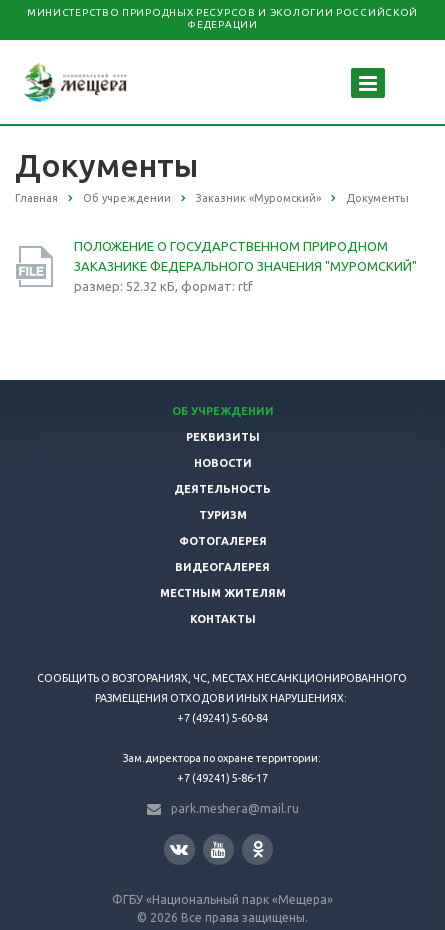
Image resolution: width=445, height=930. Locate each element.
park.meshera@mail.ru (235, 808)
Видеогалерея (222, 567)
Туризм (223, 515)
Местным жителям (223, 593)
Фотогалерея (223, 541)
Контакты (223, 619)
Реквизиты (223, 437)
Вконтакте (179, 848)
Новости (223, 463)
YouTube (218, 849)
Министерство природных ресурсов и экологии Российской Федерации (222, 18)
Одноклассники (258, 848)
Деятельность (222, 489)
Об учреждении (223, 411)
